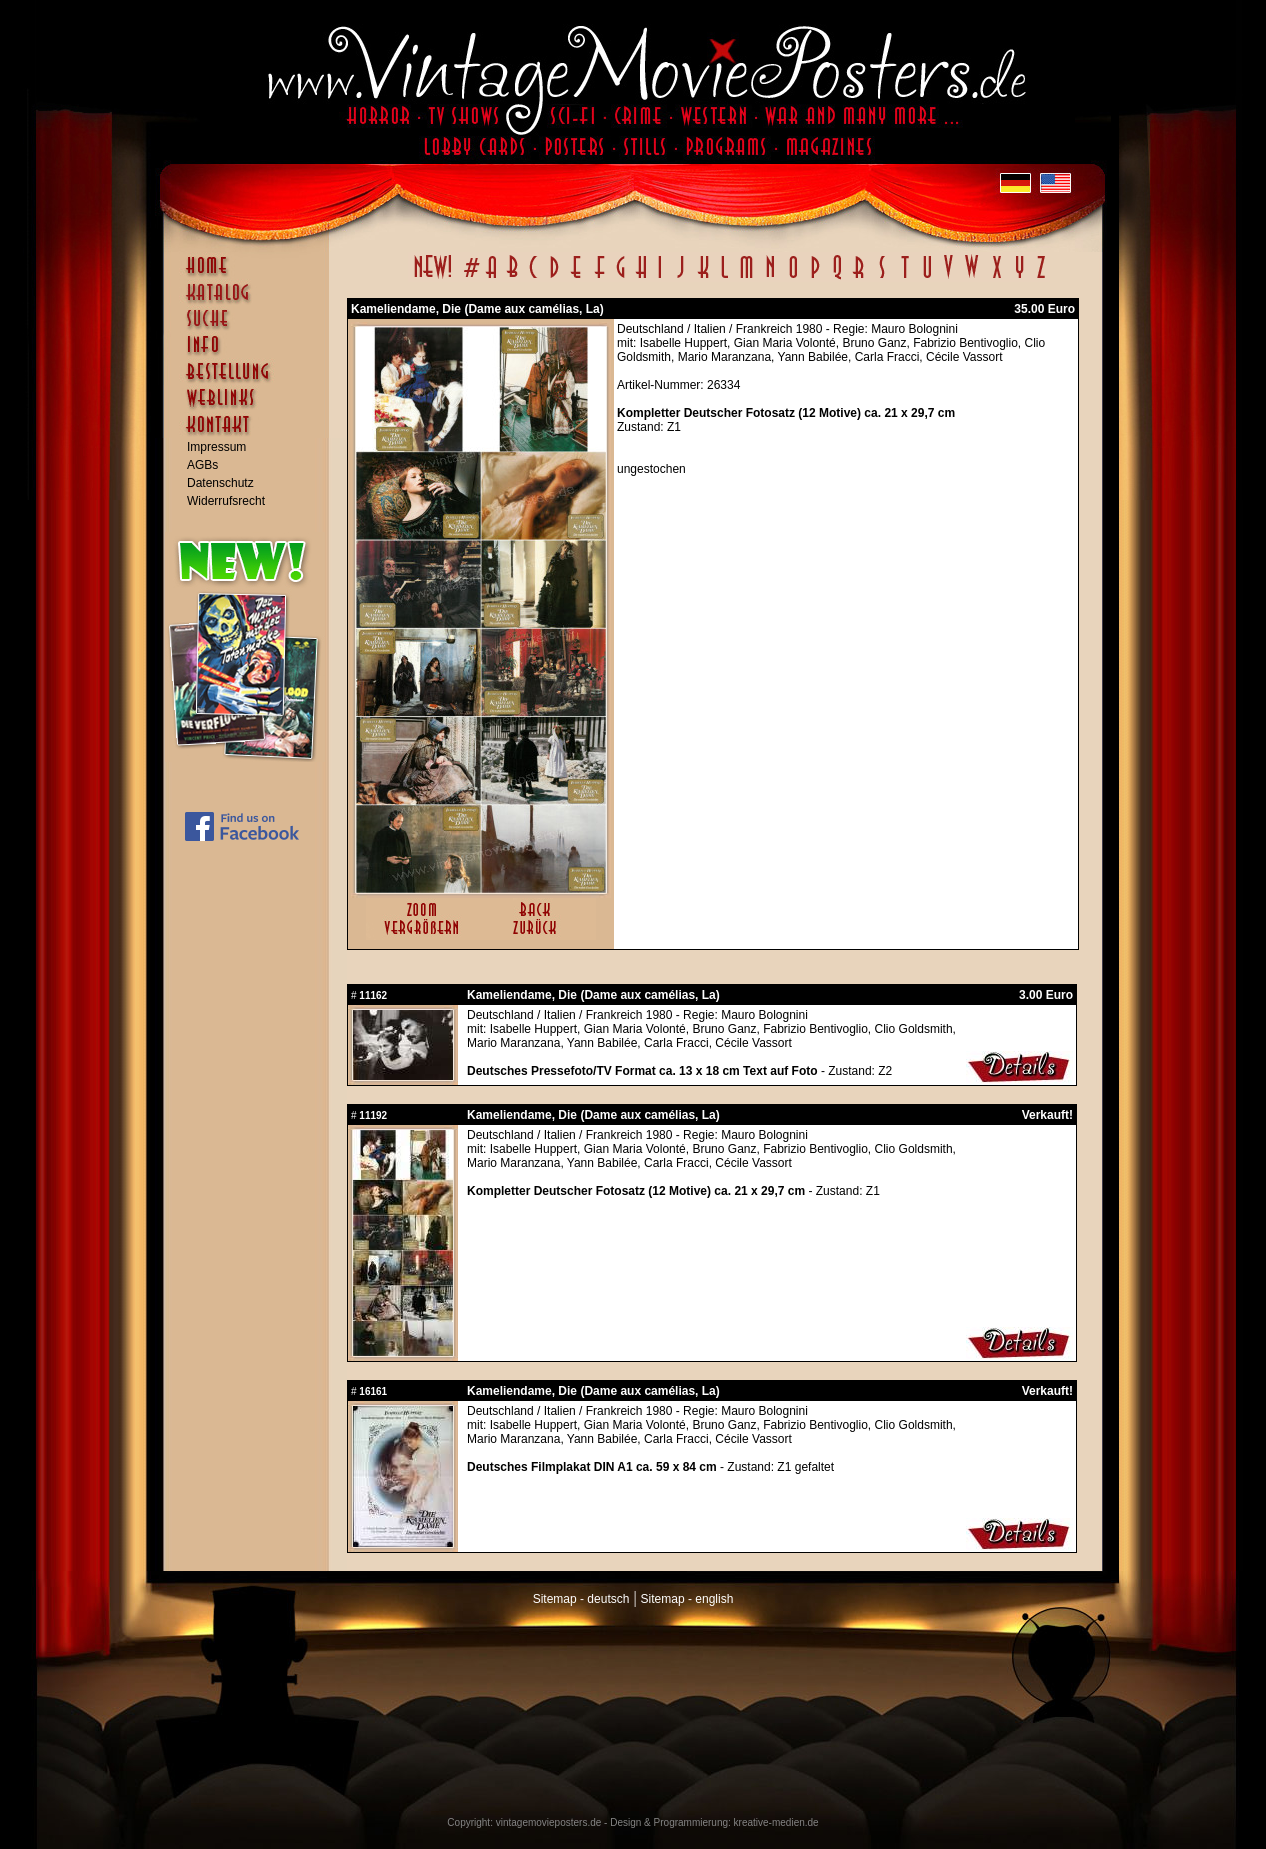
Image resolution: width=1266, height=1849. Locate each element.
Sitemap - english (687, 1599)
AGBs (202, 465)
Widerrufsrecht (226, 501)
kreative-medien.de (776, 1822)
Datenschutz (220, 483)
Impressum (216, 447)
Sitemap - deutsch (581, 1599)
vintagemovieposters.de (549, 1822)
